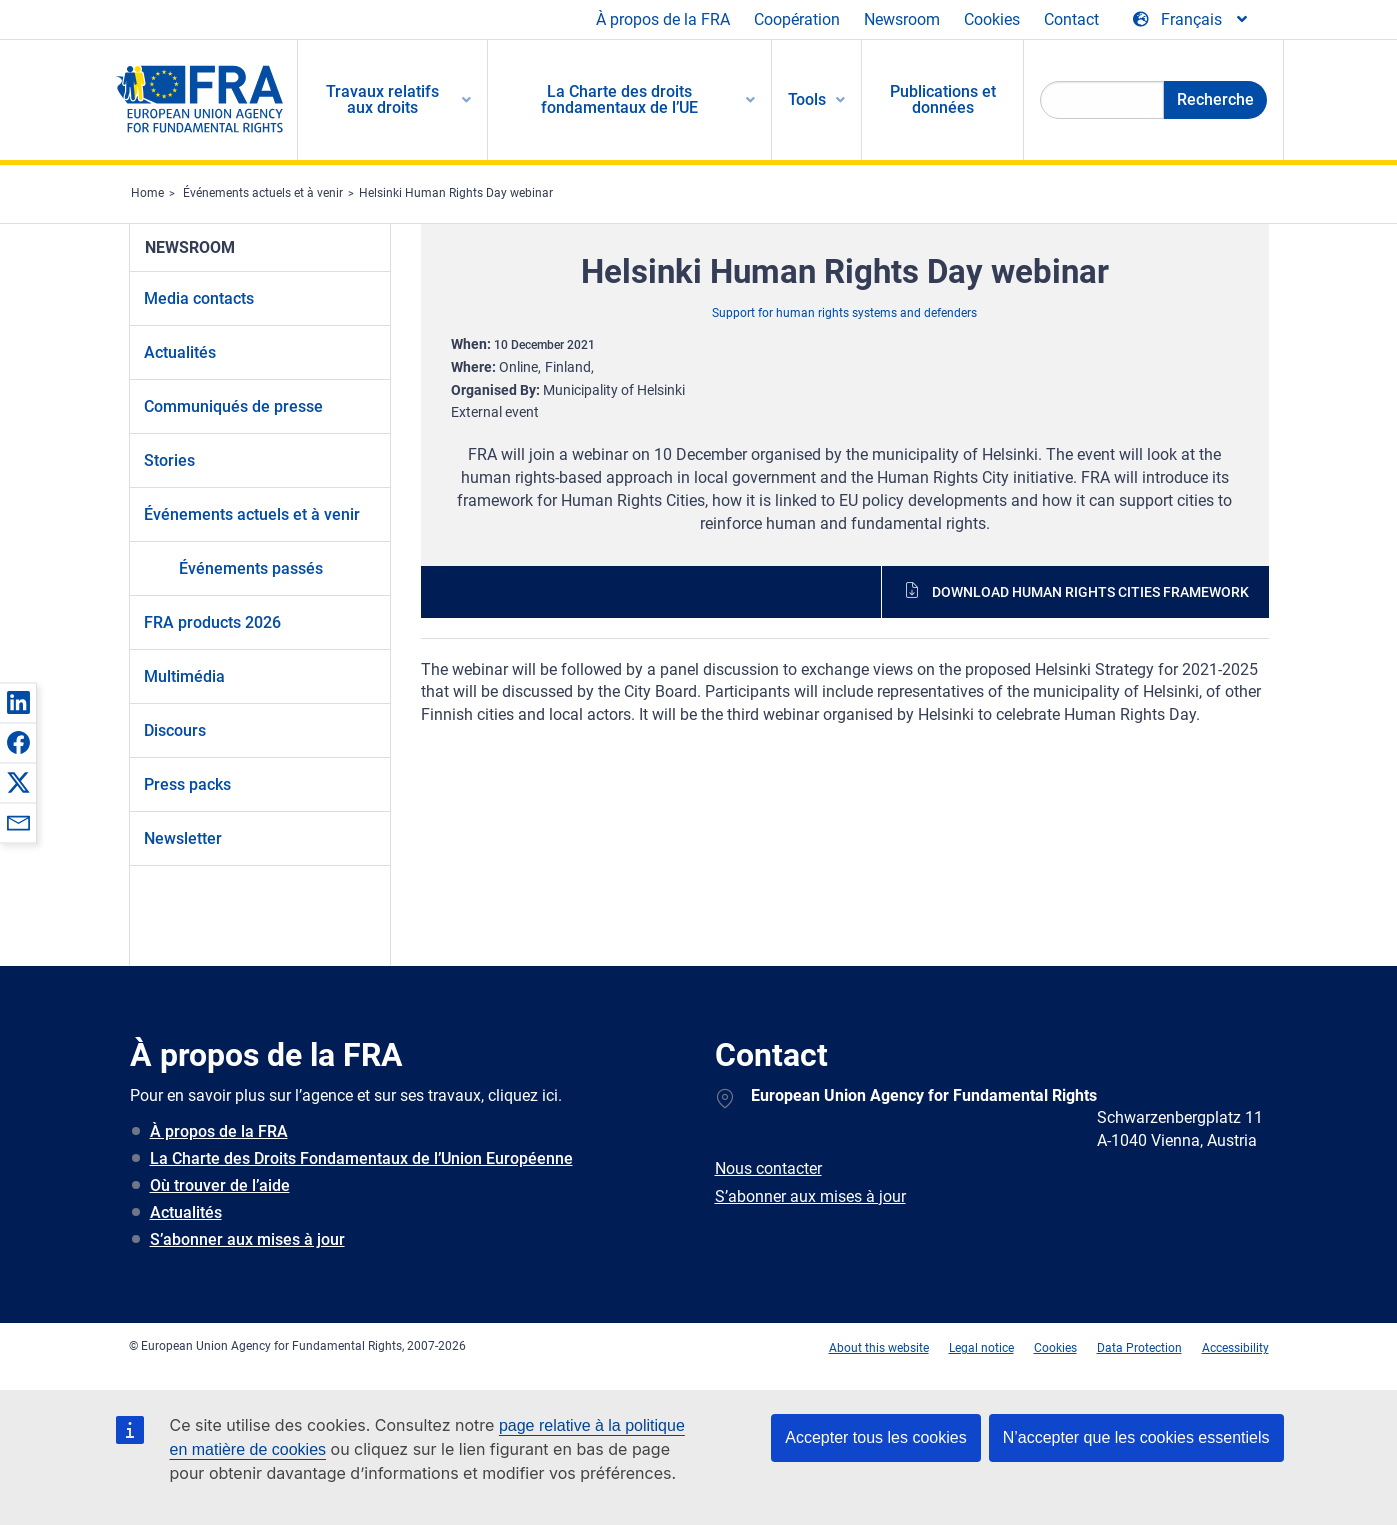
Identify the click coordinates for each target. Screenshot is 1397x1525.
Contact (1071, 19)
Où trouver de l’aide (220, 1185)
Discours (175, 730)
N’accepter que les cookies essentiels (1136, 1437)
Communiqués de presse (233, 406)
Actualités (180, 352)
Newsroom (902, 19)
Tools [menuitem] (807, 99)
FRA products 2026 (212, 622)
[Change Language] (1191, 20)
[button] (18, 702)
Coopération (797, 19)
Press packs (187, 784)
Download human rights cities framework (1090, 592)
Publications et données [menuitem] (943, 99)
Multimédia (184, 676)
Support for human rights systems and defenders (844, 313)
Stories (169, 460)
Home (147, 193)
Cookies (992, 19)
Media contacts (199, 298)
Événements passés (251, 568)
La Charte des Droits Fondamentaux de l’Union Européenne (361, 1158)
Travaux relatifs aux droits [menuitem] (382, 99)
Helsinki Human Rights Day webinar (456, 193)
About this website (879, 1348)
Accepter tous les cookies (875, 1437)
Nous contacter (768, 1168)
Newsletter (183, 838)
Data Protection (1139, 1348)
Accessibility (1235, 1348)
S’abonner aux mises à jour (247, 1239)
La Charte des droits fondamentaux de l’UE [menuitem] (619, 99)
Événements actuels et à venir (263, 193)
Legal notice (981, 1348)
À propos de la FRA (663, 19)
